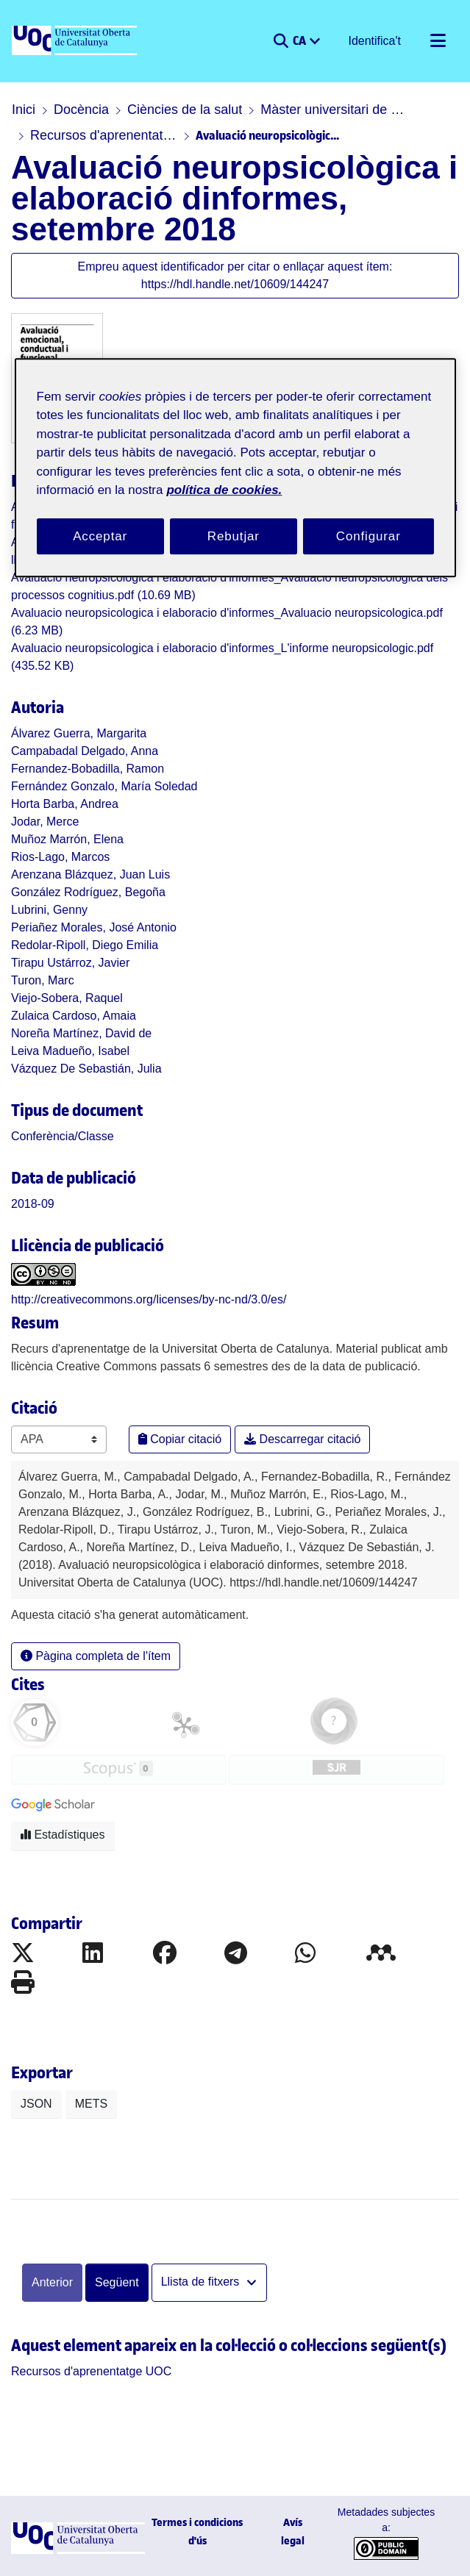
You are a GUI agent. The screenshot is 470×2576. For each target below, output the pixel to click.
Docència (81, 109)
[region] (235, 468)
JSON (36, 2103)
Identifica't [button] (375, 41)
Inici (23, 109)
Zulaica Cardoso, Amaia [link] (73, 1015)
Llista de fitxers (202, 2281)
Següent (117, 2282)
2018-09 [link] (32, 1204)
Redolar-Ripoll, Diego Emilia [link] (84, 945)
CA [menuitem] (300, 40)
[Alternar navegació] (437, 41)
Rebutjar (233, 536)
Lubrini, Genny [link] (49, 910)
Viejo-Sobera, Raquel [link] (67, 998)
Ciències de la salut (184, 109)
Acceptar (100, 536)
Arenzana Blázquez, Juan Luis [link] (90, 874)
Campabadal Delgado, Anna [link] (84, 751)
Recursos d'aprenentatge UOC (103, 135)
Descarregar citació (302, 1439)
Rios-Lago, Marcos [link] (60, 857)
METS (91, 2103)
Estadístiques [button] (63, 1834)
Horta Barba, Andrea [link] (64, 804)
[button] (280, 41)
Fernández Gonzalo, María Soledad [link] (104, 786)
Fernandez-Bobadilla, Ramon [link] (87, 768)
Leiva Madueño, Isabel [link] (70, 1051)
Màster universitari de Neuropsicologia (333, 109)
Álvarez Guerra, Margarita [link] (78, 733)
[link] (62, 1136)
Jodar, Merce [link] (45, 821)
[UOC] (76, 41)
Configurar (368, 536)
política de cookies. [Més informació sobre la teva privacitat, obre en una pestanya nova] (224, 490)
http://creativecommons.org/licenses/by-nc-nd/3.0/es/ (148, 1299)
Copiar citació (179, 1439)
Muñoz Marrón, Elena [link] (67, 839)
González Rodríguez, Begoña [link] (88, 892)
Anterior (52, 2282)
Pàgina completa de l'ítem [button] (96, 1656)
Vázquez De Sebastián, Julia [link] (86, 1068)
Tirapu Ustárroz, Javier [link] (70, 962)
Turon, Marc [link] (42, 980)
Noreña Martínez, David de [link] (81, 1033)
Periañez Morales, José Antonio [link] (94, 927)
